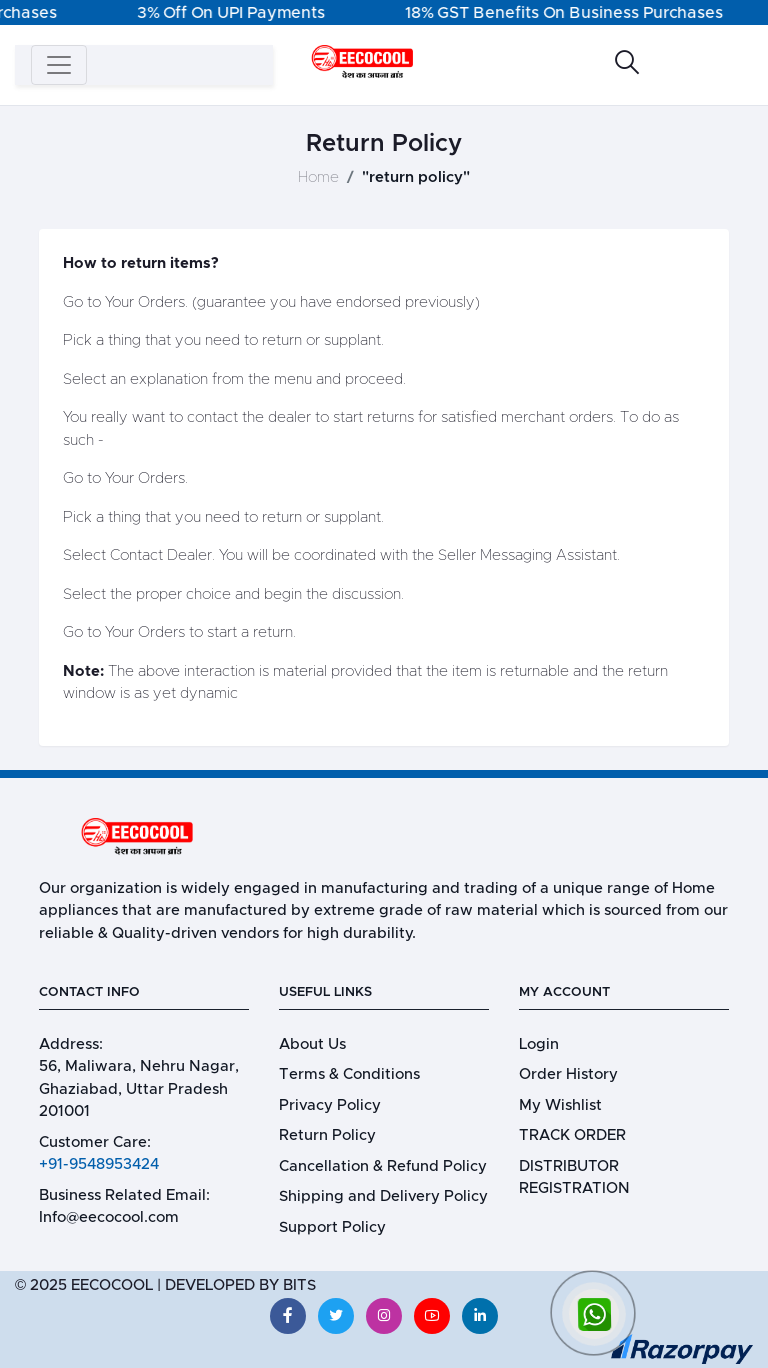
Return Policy (327, 1135)
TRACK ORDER (572, 1135)
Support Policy (332, 1227)
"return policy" (416, 177)
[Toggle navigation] (59, 65)
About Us (312, 1044)
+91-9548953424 (99, 1164)
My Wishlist (560, 1105)
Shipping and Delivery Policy (383, 1196)
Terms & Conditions (349, 1074)
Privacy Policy (330, 1105)
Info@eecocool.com (109, 1217)
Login (539, 1044)
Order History (568, 1074)
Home (318, 177)
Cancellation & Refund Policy (383, 1166)
